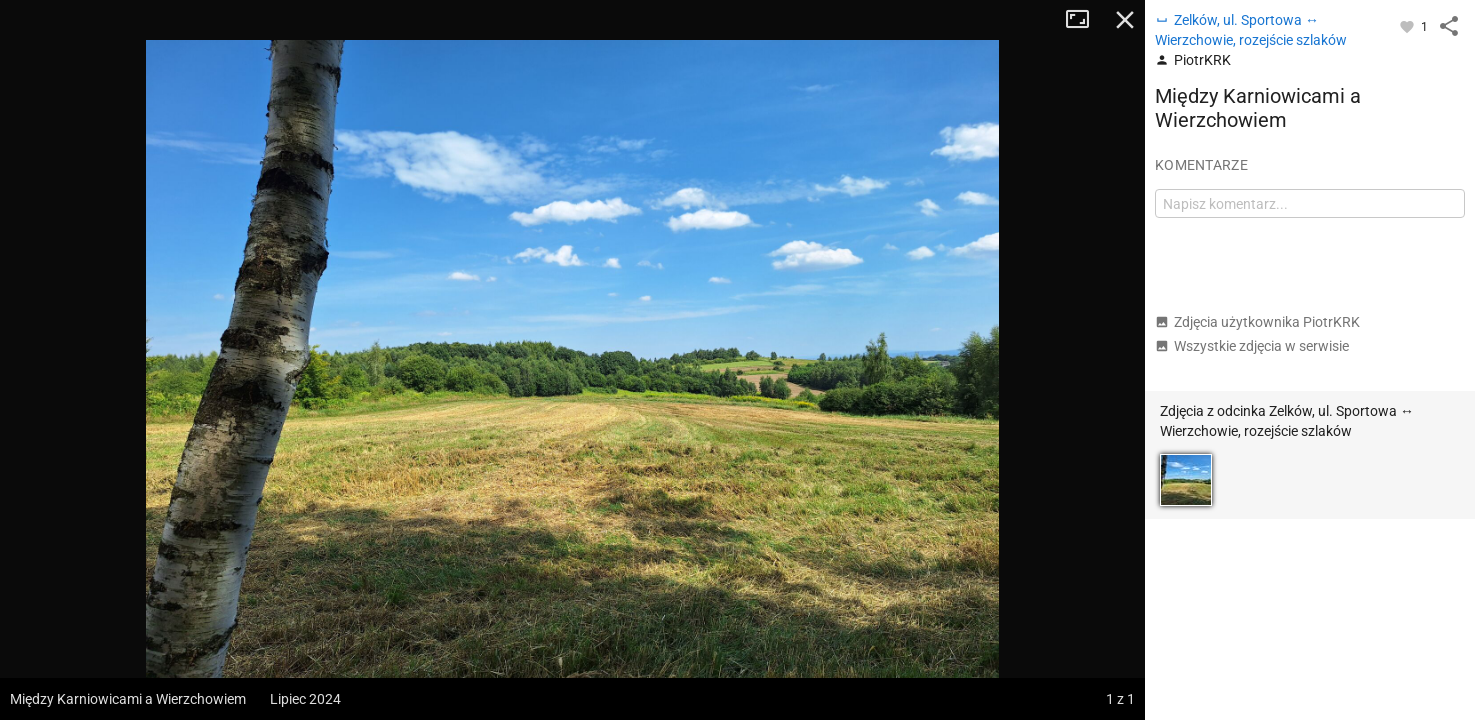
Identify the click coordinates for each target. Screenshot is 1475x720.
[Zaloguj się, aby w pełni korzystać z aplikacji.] (1408, 26)
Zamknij (1125, 20)
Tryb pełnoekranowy (1085, 20)
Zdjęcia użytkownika (1257, 322)
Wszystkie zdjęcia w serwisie (1252, 346)
